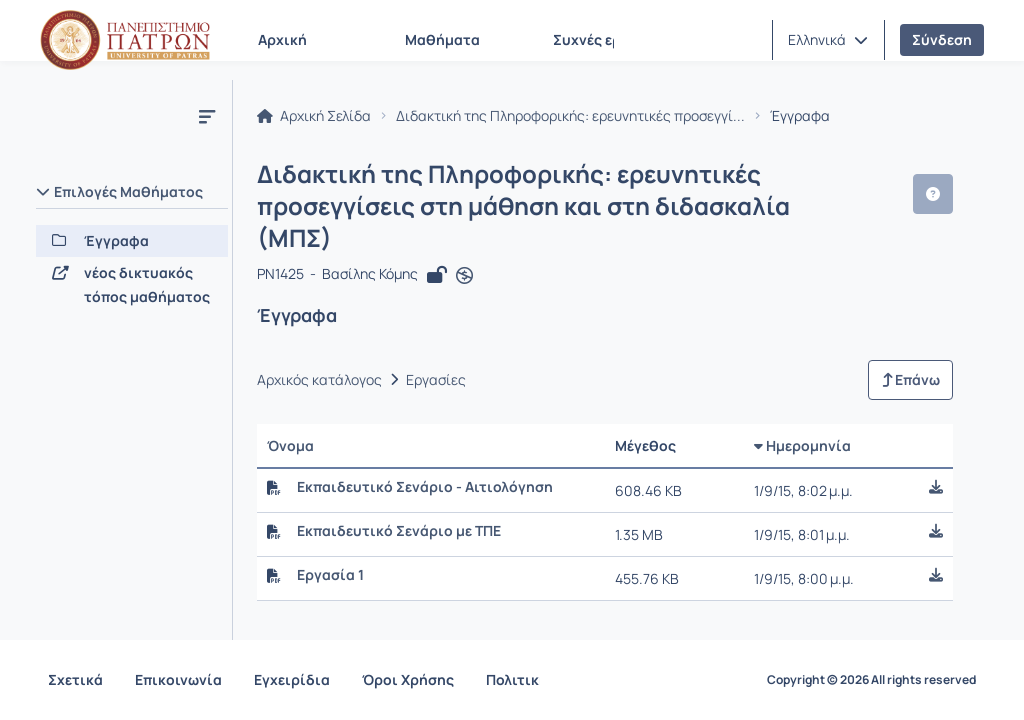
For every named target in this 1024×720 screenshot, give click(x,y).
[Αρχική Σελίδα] (125, 40)
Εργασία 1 (330, 543)
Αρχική (282, 39)
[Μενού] (207, 116)
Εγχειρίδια (292, 679)
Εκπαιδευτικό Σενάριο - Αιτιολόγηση (425, 455)
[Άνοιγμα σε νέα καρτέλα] (464, 244)
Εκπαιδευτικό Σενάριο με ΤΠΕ (399, 499)
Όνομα (290, 413)
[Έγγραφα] (132, 241)
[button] (828, 40)
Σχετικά (75, 679)
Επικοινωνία (178, 679)
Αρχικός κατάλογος (319, 348)
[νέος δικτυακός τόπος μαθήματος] (132, 285)
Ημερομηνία (813, 413)
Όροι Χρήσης (408, 679)
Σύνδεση (942, 39)
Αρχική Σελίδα (314, 116)
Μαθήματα (442, 39)
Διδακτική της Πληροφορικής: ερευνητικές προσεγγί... (570, 116)
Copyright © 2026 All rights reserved (871, 680)
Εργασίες (436, 348)
